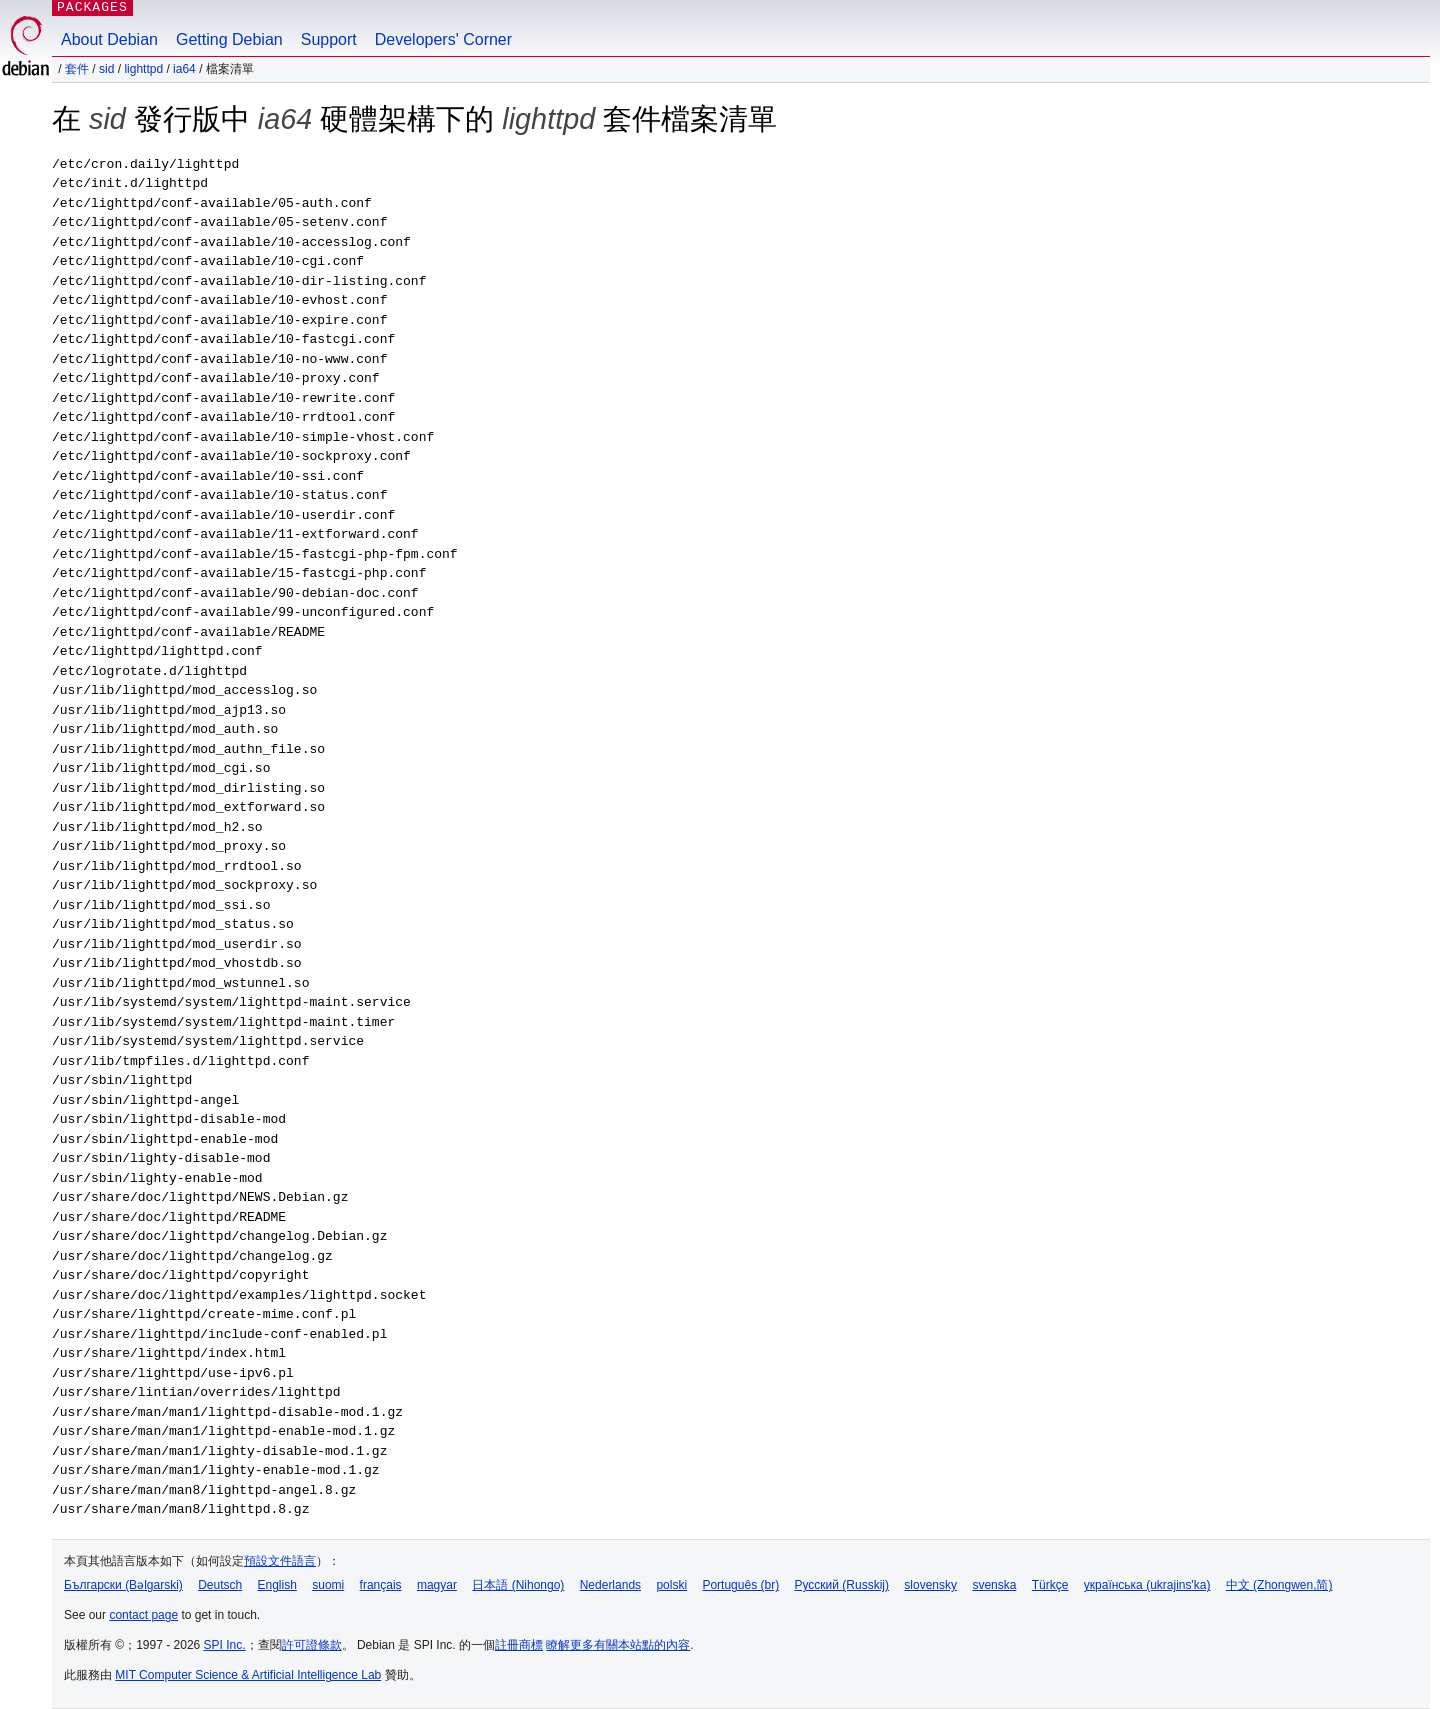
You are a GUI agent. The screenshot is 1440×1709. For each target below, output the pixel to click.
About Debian (109, 39)
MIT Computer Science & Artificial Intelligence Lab (248, 1675)
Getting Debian (229, 39)
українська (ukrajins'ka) (1147, 1585)
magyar (437, 1585)
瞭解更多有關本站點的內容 (618, 1645)
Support (329, 39)
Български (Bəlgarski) (123, 1585)
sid (106, 69)
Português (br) (740, 1585)
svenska (994, 1585)
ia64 (184, 69)
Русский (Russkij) (841, 1585)
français (381, 1585)
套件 (77, 69)
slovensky (930, 1585)
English (277, 1585)
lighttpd (143, 69)
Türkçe (1050, 1585)
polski (671, 1585)
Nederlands (610, 1585)
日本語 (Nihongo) (518, 1585)
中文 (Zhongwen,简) (1279, 1585)
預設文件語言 (280, 1561)
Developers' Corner (443, 39)
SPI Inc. (225, 1645)
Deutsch (220, 1585)
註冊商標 (519, 1645)
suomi (328, 1585)
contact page (143, 1615)
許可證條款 (312, 1645)
